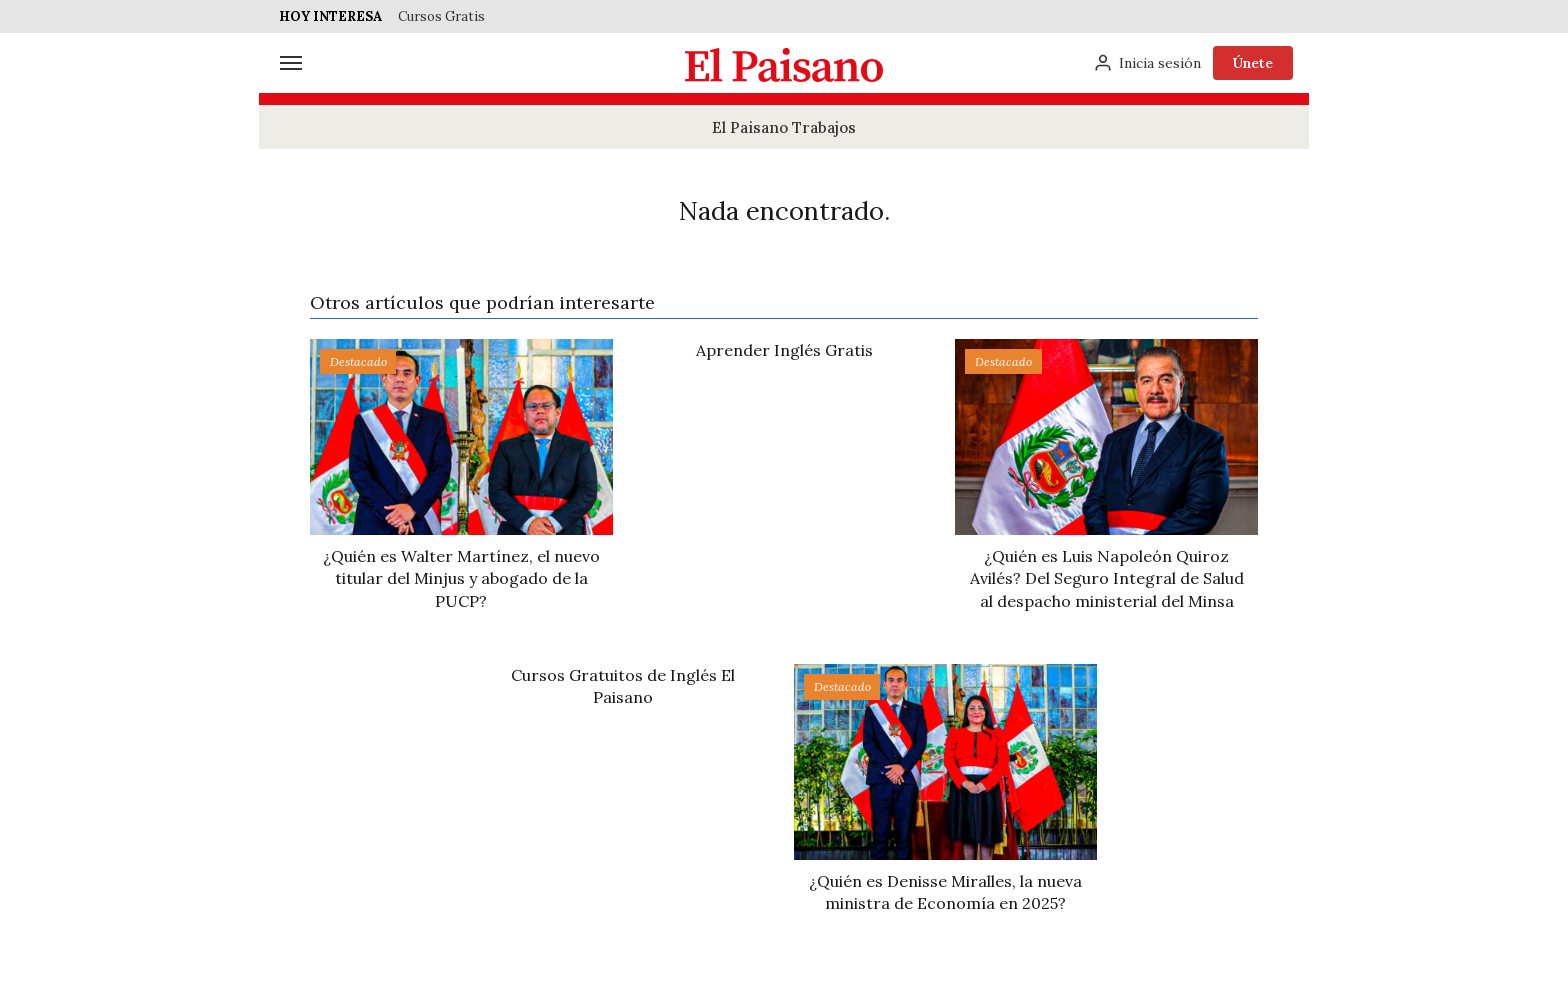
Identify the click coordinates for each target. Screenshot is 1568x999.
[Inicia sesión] (1147, 63)
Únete (1253, 63)
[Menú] (291, 63)
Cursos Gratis (441, 16)
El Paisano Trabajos (784, 127)
